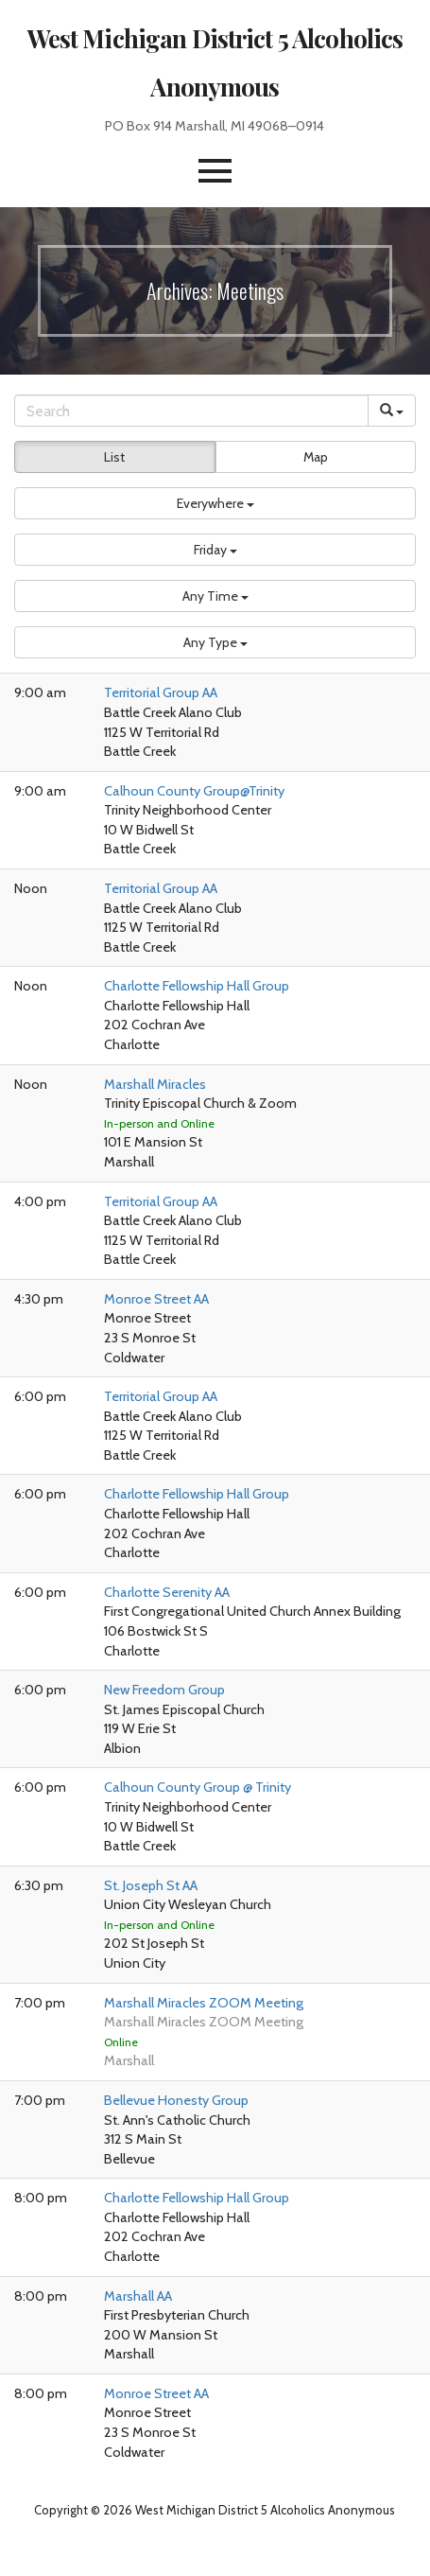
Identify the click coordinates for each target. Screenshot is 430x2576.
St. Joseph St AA (151, 1885)
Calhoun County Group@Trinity (194, 790)
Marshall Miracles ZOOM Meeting (203, 2002)
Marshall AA (138, 2295)
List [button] (114, 456)
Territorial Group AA (160, 692)
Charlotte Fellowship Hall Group (196, 985)
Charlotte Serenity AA (167, 1592)
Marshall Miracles (155, 1084)
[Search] (191, 410)
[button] (215, 171)
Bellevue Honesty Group (176, 2100)
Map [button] (315, 456)
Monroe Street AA (156, 1298)
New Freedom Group (164, 1689)
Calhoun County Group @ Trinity (197, 1787)
